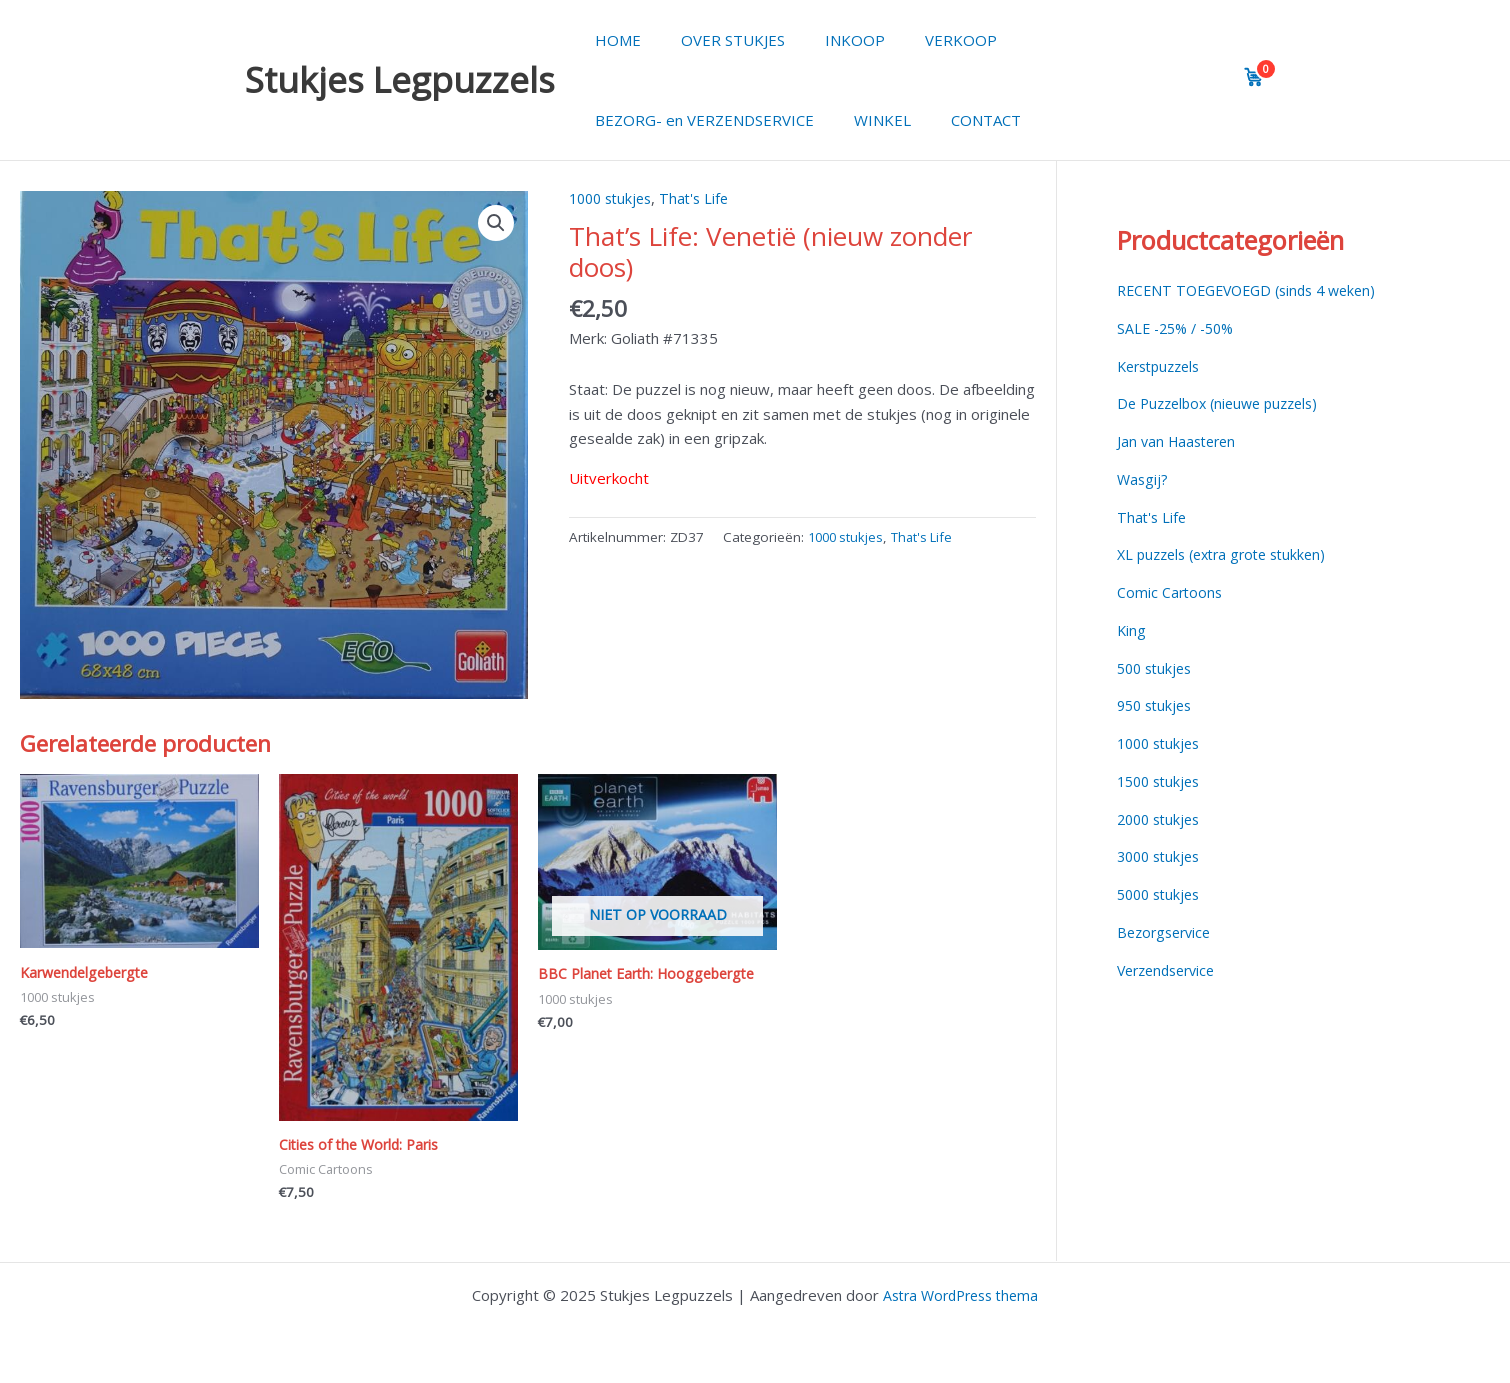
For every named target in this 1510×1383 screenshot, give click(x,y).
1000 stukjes (614, 198)
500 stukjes (1157, 668)
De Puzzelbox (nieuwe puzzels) (1225, 403)
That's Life (703, 198)
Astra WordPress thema (961, 1295)
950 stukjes (1157, 705)
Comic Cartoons (1171, 592)
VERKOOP (926, 40)
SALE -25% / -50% (1180, 328)
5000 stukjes (1162, 894)
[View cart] (1254, 77)
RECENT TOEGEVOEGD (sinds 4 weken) (1255, 290)
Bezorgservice (1167, 932)
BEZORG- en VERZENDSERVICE (699, 120)
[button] (495, 224)
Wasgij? (1143, 479)
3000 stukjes (1162, 856)
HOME (613, 40)
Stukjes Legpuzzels (400, 79)
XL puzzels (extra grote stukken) (1229, 554)
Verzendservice (1171, 970)
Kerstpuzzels (1163, 366)
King (1132, 630)
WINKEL (867, 120)
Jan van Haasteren (1180, 441)
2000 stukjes (1162, 819)
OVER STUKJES (718, 40)
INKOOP (830, 40)
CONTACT (961, 120)
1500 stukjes (1162, 781)
